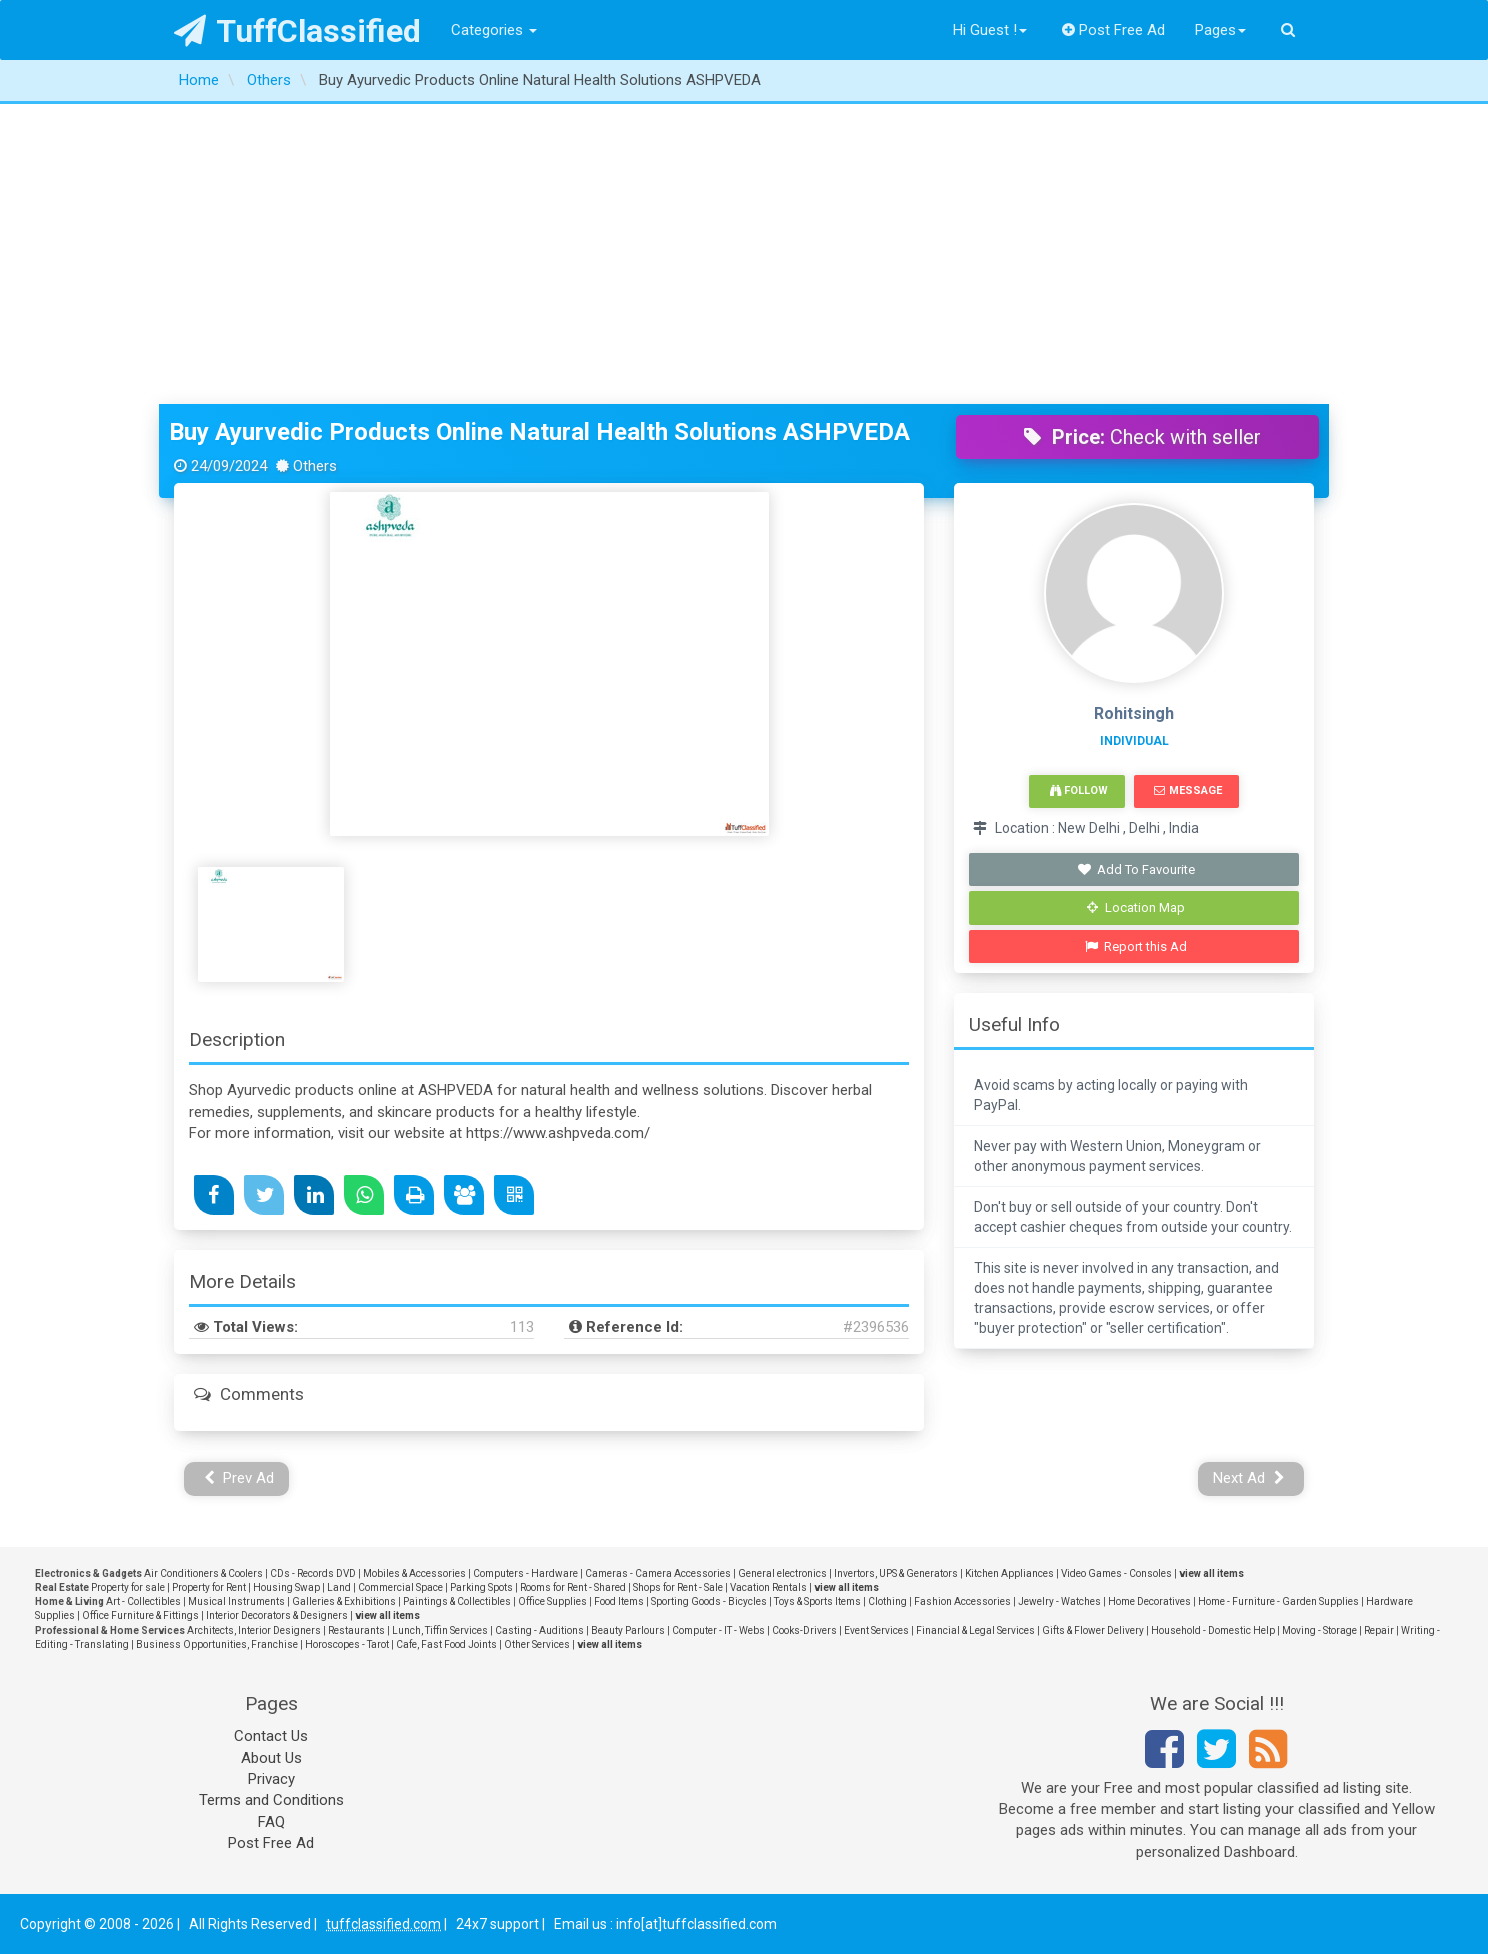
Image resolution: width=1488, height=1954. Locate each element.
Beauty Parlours (628, 1630)
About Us (271, 1758)
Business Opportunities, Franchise (217, 1644)
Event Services (876, 1630)
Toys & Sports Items (817, 1601)
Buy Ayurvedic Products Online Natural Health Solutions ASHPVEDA (539, 432)
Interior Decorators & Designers (277, 1615)
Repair (1379, 1630)
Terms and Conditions (271, 1800)
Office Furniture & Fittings (140, 1615)
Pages (1220, 30)
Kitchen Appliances (1009, 1573)
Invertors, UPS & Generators (896, 1573)
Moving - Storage (1319, 1630)
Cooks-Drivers (804, 1630)
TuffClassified (297, 31)
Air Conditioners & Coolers (203, 1573)
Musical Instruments (236, 1601)
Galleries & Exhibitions (344, 1601)
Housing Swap (286, 1587)
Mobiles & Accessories (414, 1573)
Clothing (887, 1601)
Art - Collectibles (143, 1601)
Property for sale (128, 1587)
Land (339, 1587)
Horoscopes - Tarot (347, 1644)
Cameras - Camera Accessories (658, 1573)
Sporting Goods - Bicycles (709, 1601)
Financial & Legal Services (975, 1630)
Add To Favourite (1136, 869)
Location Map (1136, 907)
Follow (1079, 790)
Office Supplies (552, 1601)
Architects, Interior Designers (254, 1630)
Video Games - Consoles (1116, 1573)
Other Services (537, 1644)
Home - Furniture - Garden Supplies (1278, 1601)
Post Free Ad (1114, 30)
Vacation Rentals (768, 1587)
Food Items (619, 1601)
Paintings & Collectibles (457, 1601)
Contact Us (271, 1736)
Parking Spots (481, 1587)
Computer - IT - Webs (718, 1630)
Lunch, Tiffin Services (440, 1630)
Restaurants (356, 1630)
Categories (494, 30)
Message (1187, 790)
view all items (1211, 1573)
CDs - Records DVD (313, 1573)
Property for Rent (209, 1587)
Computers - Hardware (525, 1573)
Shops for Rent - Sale (678, 1587)
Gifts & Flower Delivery (1093, 1630)
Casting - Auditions (539, 1630)
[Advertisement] (744, 254)
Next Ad (1249, 1478)
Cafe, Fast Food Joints (446, 1644)
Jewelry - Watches (1059, 1601)
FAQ (271, 1822)
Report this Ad (1136, 946)
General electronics (782, 1573)
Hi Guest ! (990, 30)
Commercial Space (400, 1587)
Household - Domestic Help (1213, 1630)
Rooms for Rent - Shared (573, 1587)
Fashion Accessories (962, 1601)
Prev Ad (239, 1478)
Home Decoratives (1149, 1601)
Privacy (271, 1779)
